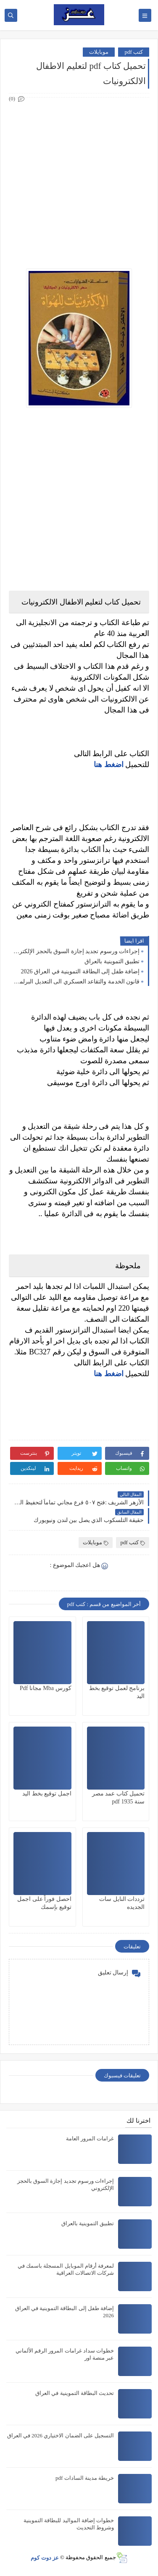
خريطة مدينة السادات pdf (84, 2478)
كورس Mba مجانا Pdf (45, 1688)
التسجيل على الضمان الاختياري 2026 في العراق (60, 2435)
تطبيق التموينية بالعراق (112, 961)
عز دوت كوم (45, 2557)
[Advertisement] (79, 183)
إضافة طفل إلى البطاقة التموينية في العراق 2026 (80, 971)
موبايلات (98, 52)
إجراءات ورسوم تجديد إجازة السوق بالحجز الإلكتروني (76, 951)
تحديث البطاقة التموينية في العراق (74, 2393)
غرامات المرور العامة (90, 2138)
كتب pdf (133, 52)
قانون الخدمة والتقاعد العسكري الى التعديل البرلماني (76, 981)
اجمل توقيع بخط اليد (46, 1793)
